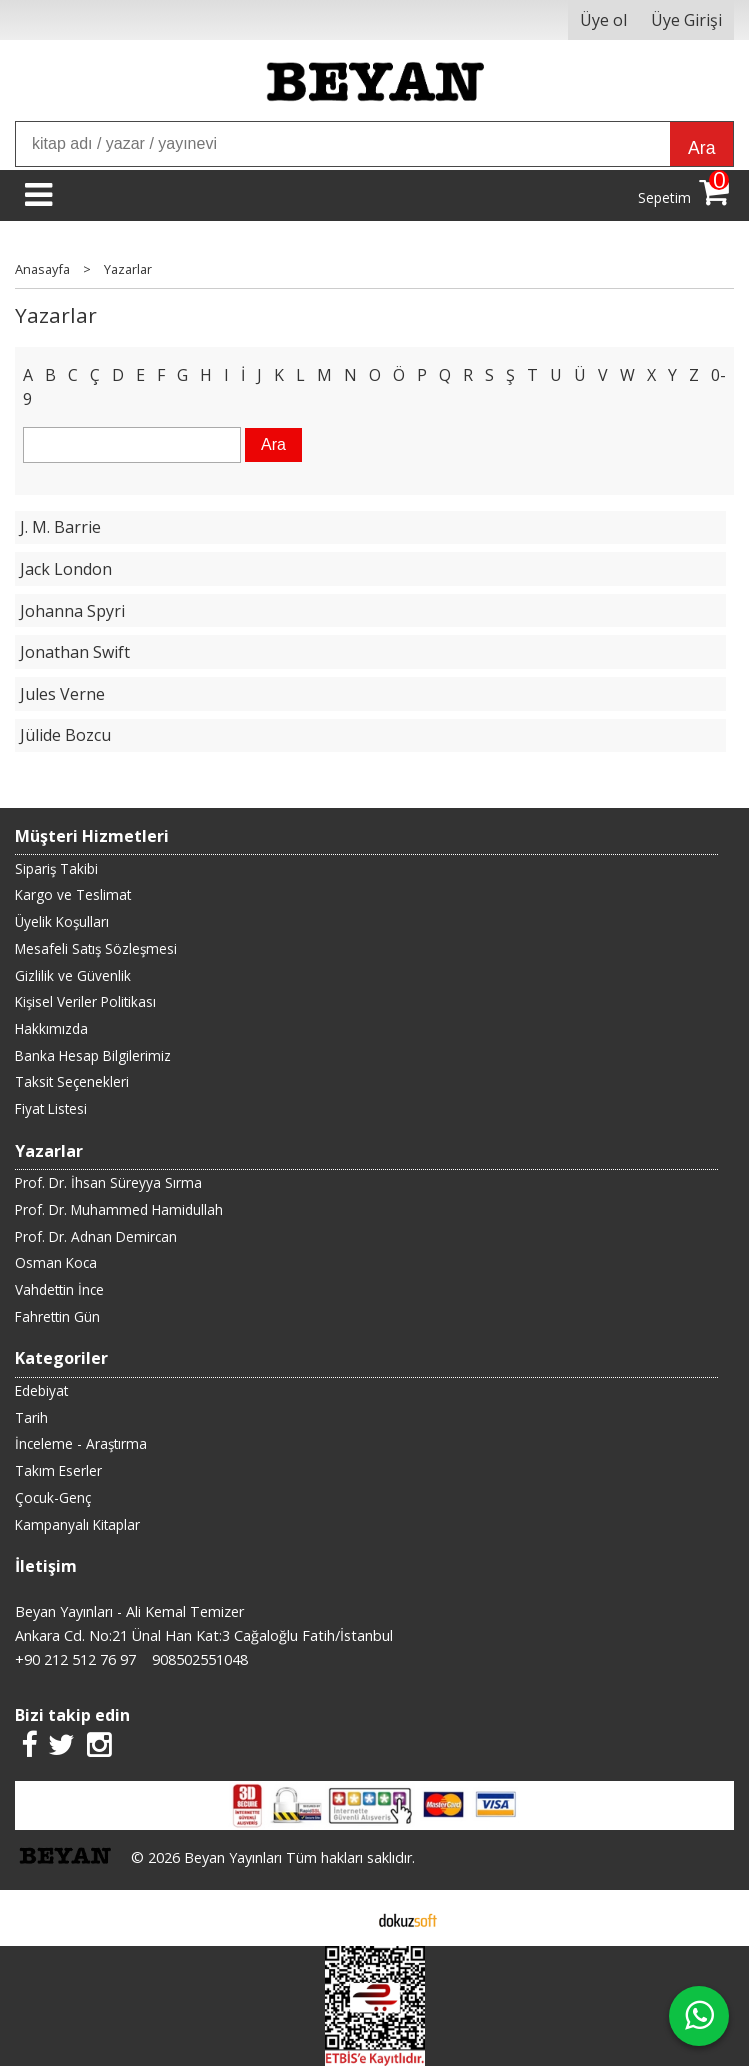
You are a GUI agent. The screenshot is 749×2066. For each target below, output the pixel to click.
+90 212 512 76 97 (75, 1659)
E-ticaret (342, 1918)
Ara (701, 148)
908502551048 (200, 1659)
